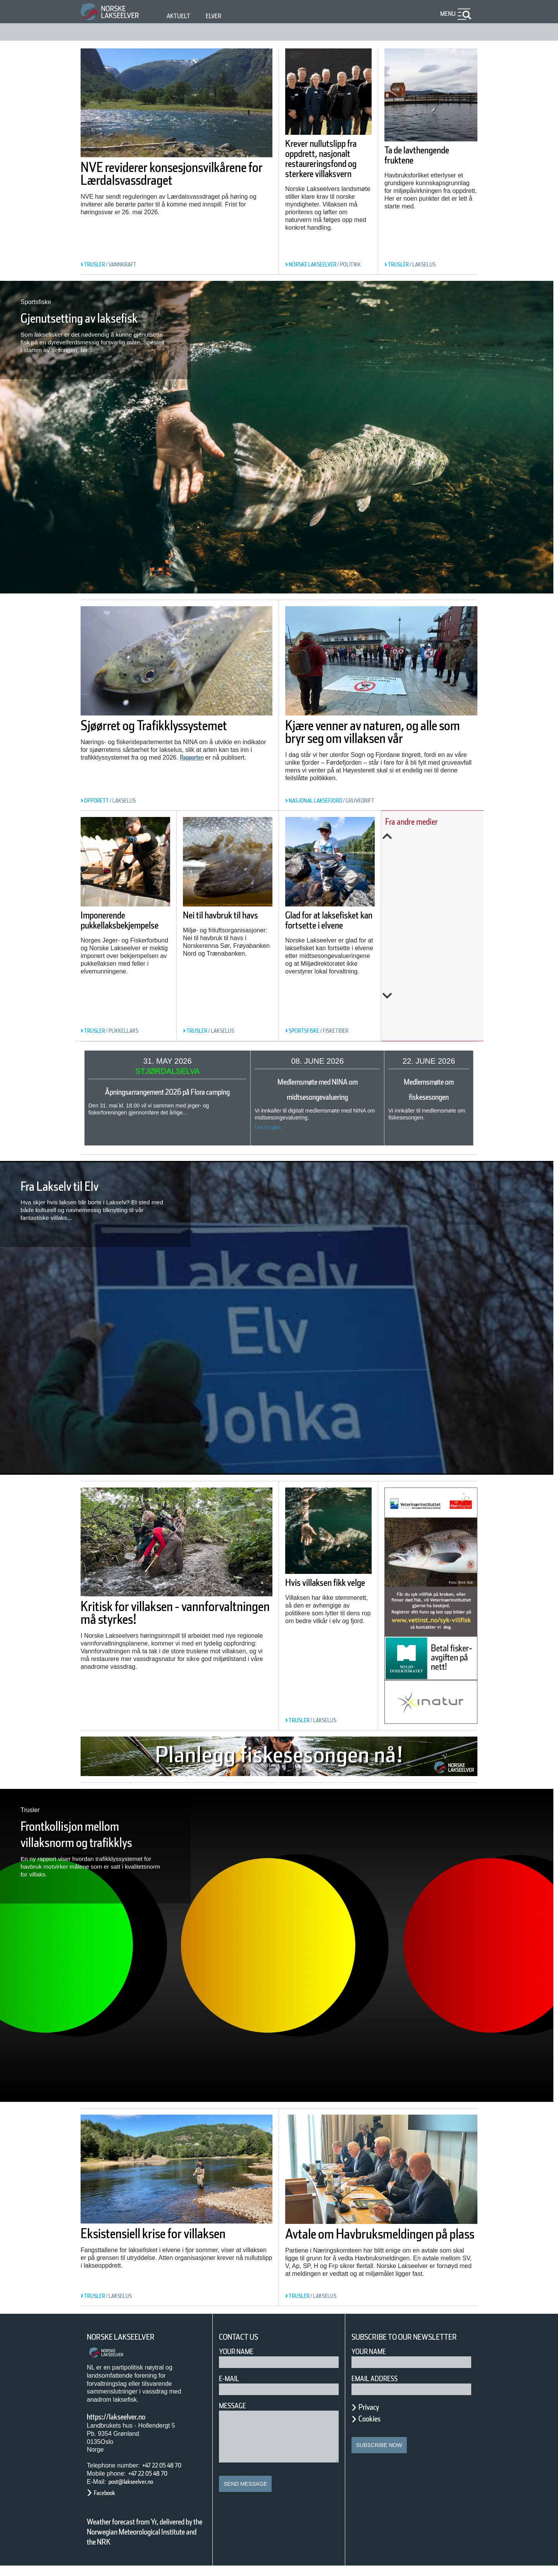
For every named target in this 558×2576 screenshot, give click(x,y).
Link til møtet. (263, 1127)
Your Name (240, 2351)
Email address (379, 2389)
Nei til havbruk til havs (241, 914)
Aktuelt (180, 16)
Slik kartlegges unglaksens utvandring (428, 914)
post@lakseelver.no (138, 2481)
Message (236, 2406)
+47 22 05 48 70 (168, 2465)
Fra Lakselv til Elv (74, 1186)
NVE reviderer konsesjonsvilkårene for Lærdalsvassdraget (158, 180)
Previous (437, 836)
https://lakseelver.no (126, 2416)
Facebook (108, 2493)
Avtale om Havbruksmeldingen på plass (380, 2240)
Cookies (373, 2428)
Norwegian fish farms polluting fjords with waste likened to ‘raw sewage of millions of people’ (436, 971)
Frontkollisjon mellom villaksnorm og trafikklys (86, 1842)
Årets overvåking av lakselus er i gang (438, 866)
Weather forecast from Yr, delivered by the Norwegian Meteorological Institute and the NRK (141, 2537)
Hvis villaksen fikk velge (327, 1587)
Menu (446, 13)
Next (437, 1026)
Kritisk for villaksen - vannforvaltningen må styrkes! (153, 1619)
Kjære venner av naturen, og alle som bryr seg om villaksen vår (380, 738)
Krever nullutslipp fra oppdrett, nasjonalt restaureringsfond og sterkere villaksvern (326, 168)
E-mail (231, 2379)
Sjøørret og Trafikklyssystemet (142, 732)
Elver (217, 16)
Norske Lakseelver (128, 2337)
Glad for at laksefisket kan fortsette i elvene (337, 919)
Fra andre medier (428, 821)
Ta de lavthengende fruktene (430, 155)
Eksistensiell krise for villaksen (150, 2240)
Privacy (372, 2417)
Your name (372, 2362)
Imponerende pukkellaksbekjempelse (135, 939)
